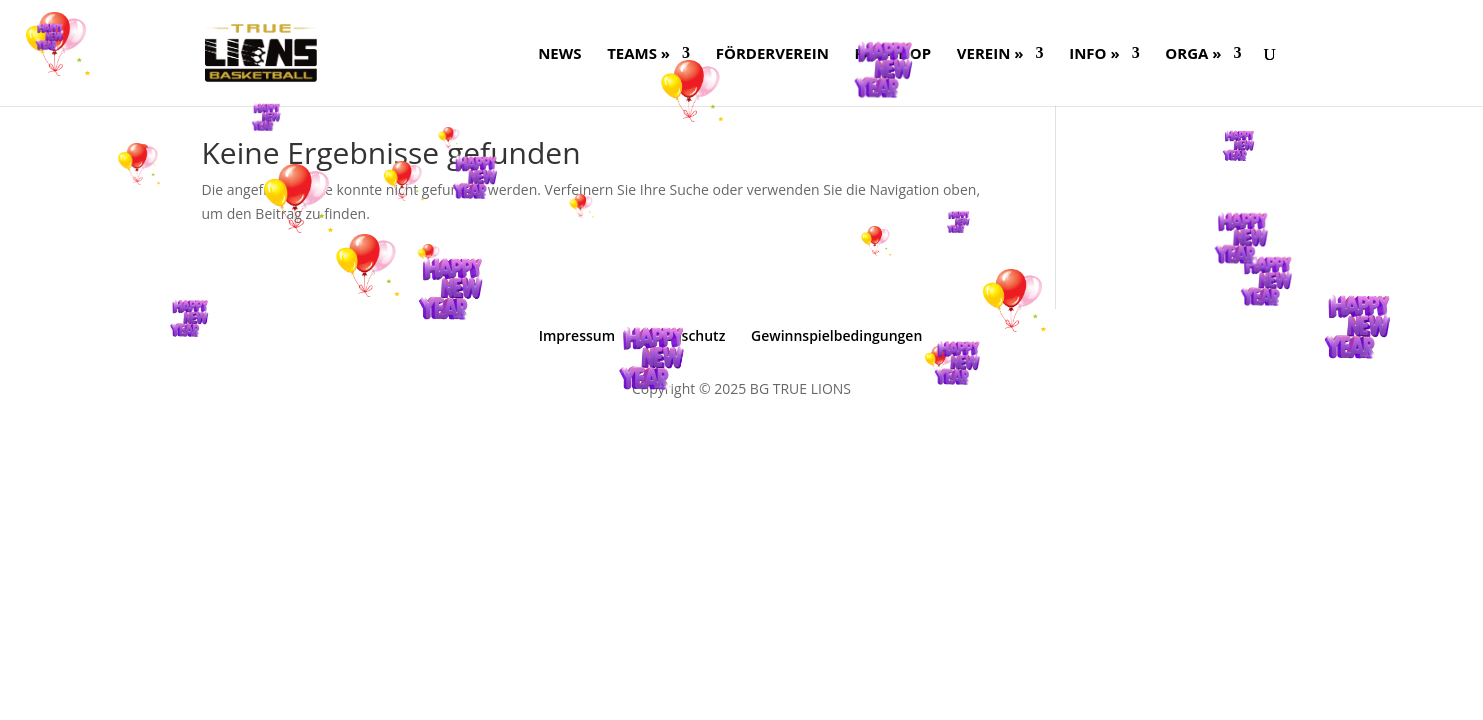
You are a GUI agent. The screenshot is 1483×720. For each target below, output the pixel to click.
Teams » (638, 54)
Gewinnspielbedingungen (836, 335)
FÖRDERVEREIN (772, 54)
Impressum (577, 335)
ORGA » (1193, 54)
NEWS (559, 54)
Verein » (990, 54)
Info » (1094, 54)
